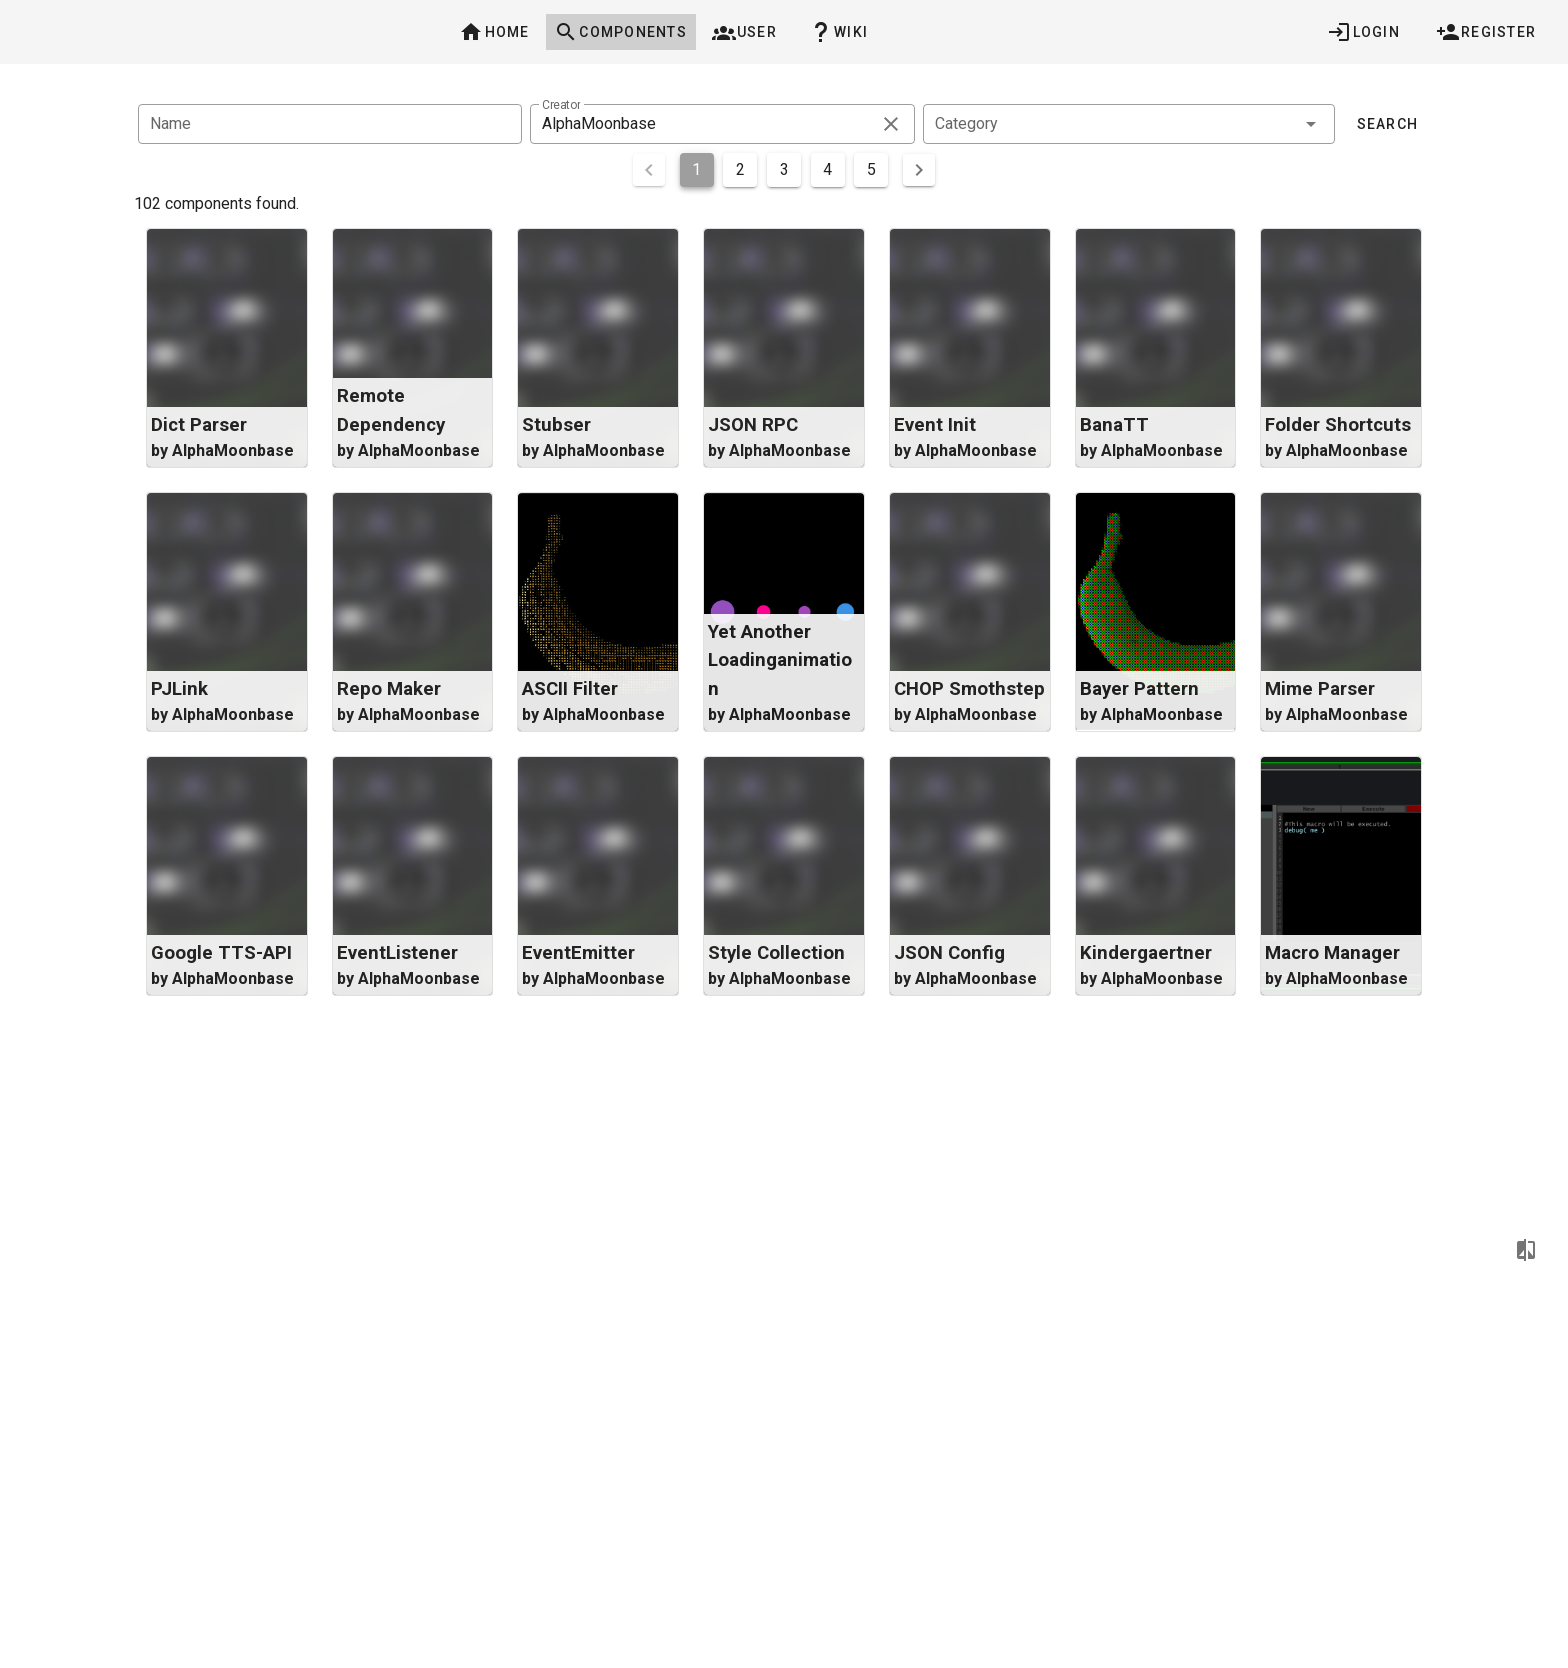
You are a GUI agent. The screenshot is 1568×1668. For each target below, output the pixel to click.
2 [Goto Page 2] (740, 169)
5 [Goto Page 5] (871, 169)
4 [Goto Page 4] (827, 169)
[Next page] (919, 170)
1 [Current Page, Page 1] (696, 169)
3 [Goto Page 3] (784, 169)
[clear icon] (891, 124)
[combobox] (1129, 124)
